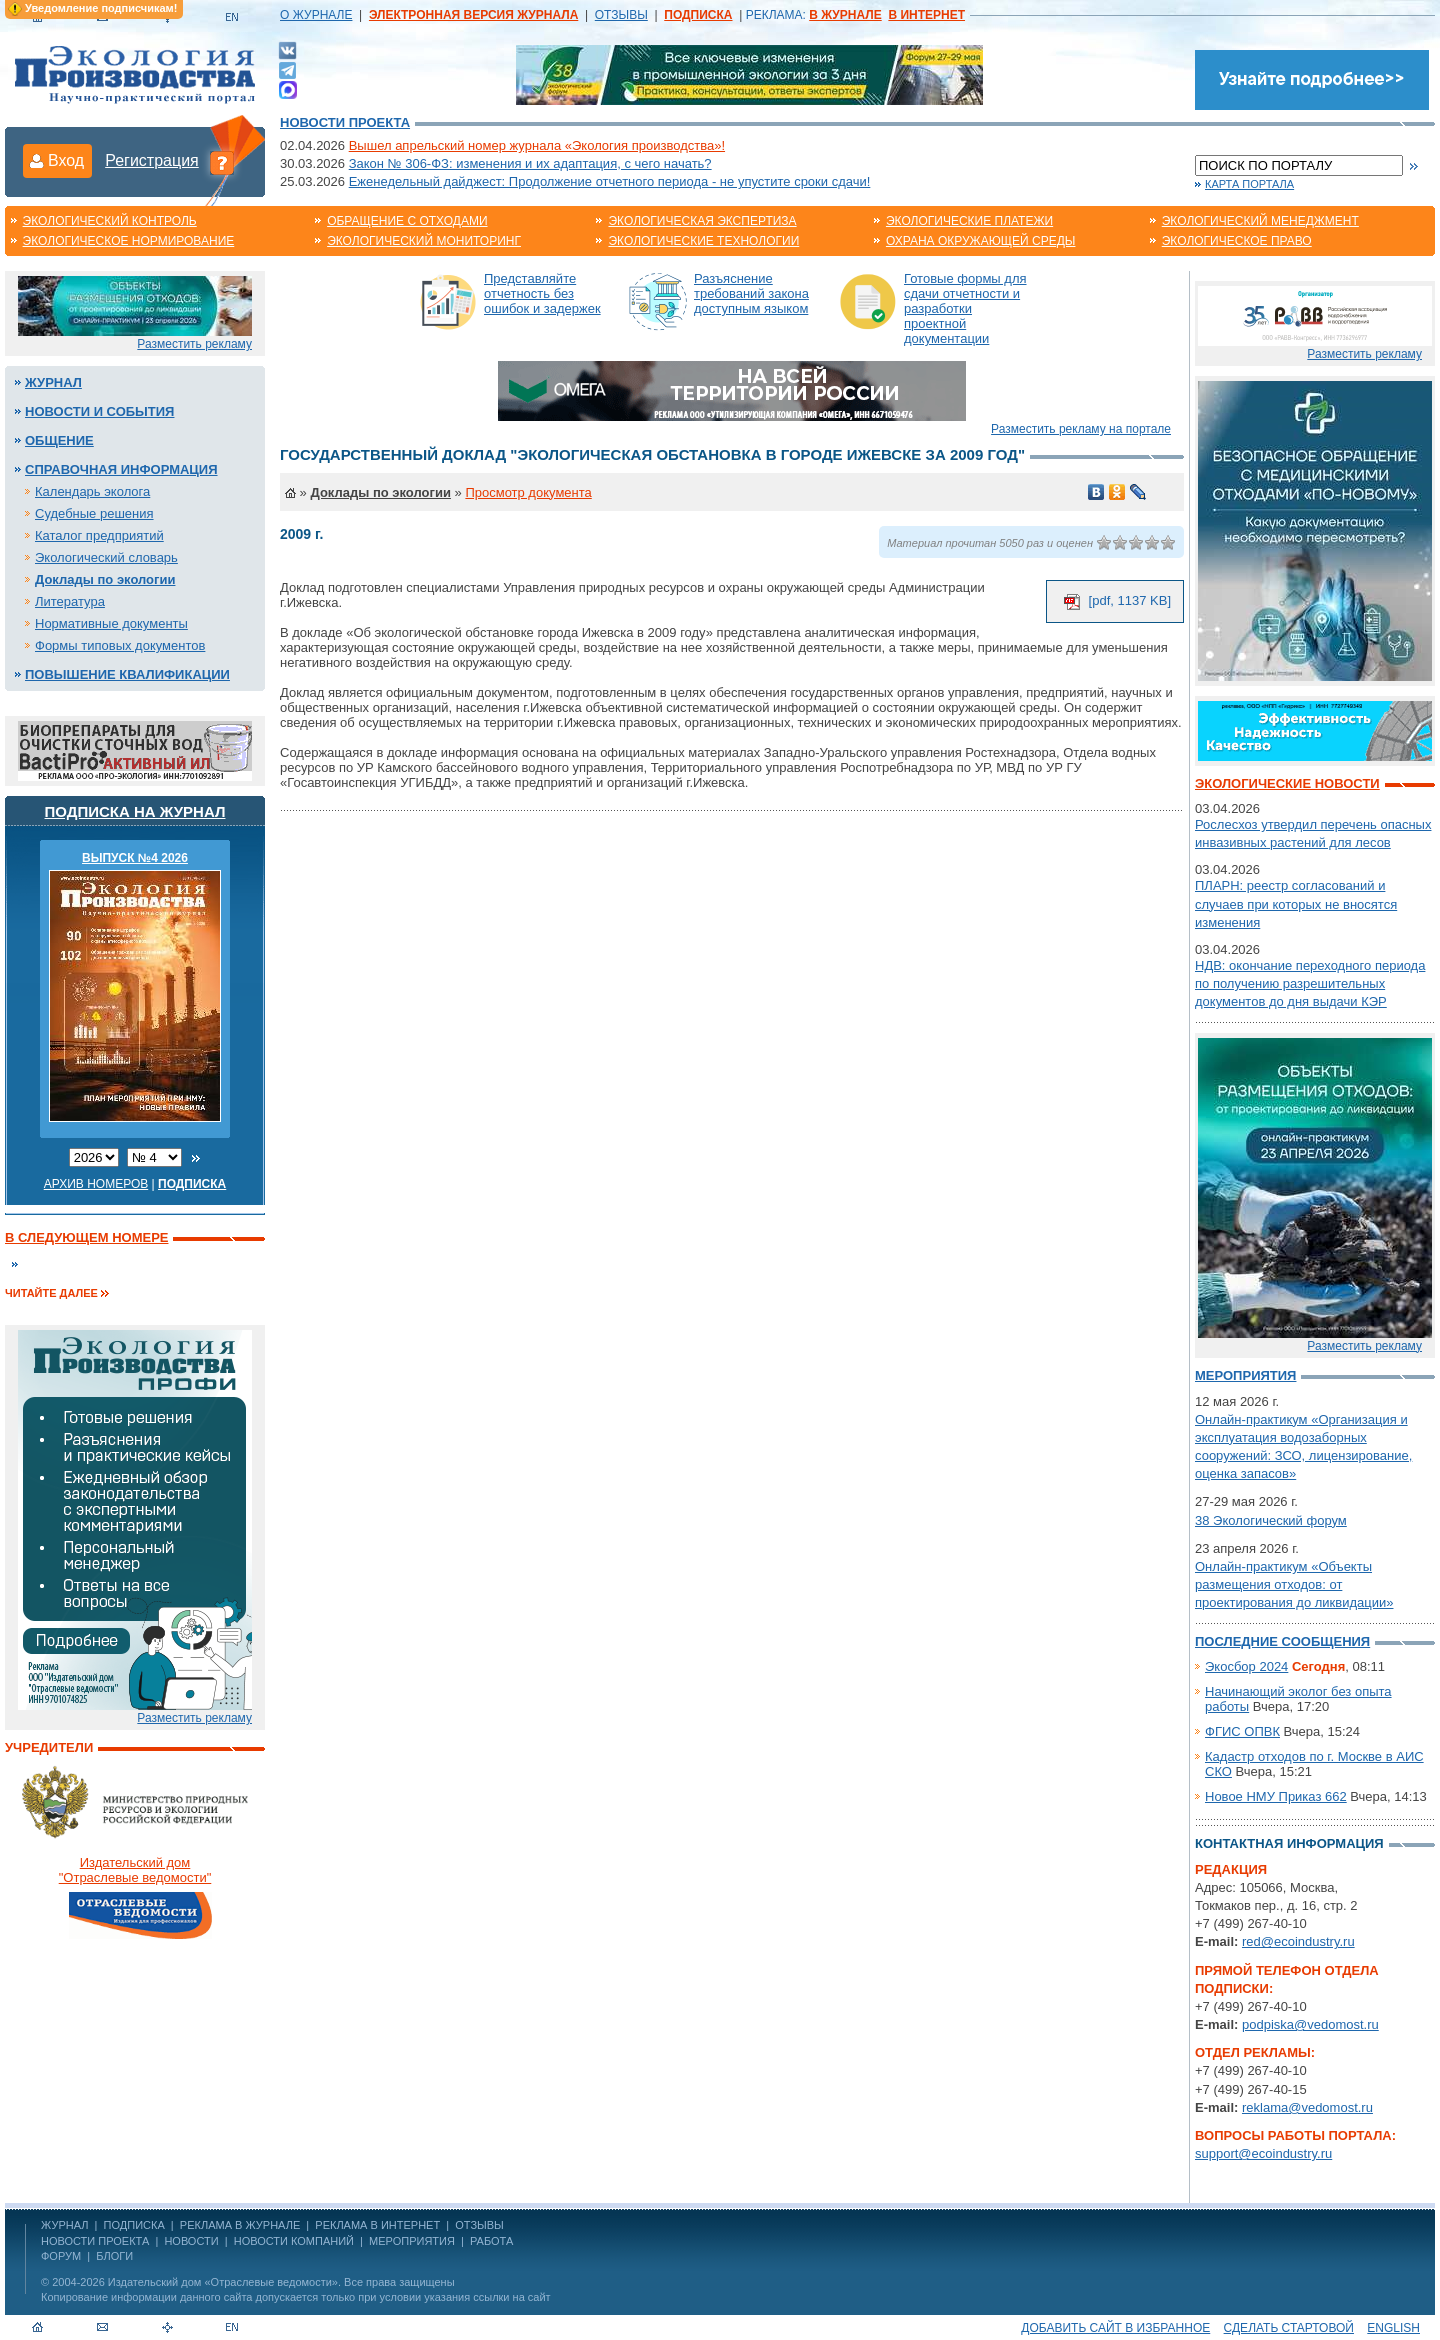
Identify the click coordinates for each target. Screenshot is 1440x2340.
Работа (491, 2241)
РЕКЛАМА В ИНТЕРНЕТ (377, 2225)
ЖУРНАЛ (64, 2225)
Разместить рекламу (194, 344)
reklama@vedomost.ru (1307, 2107)
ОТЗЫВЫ (621, 15)
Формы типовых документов (120, 645)
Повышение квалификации (127, 674)
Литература (70, 601)
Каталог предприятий (99, 535)
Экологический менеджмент (1260, 221)
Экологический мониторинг (424, 241)
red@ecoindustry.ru (1298, 1941)
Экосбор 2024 (1246, 1666)
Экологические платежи (969, 221)
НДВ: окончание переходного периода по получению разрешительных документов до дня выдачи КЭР (1310, 983)
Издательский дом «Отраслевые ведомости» (223, 2282)
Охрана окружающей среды (981, 241)
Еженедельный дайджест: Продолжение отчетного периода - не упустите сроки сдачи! (610, 181)
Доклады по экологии (105, 579)
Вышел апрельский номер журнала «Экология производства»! (537, 145)
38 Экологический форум (1271, 1520)
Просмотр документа (528, 492)
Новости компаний (294, 2241)
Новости (191, 2241)
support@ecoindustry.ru (1263, 2153)
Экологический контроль (110, 221)
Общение (59, 440)
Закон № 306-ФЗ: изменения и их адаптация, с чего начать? (530, 163)
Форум (61, 2256)
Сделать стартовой (1289, 2328)
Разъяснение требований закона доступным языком (751, 293)
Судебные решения (94, 513)
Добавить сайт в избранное (1115, 2328)
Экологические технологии (703, 241)
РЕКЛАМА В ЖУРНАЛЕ (240, 2225)
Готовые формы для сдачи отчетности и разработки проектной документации (965, 308)
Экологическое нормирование (129, 241)
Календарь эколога (92, 491)
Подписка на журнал (135, 811)
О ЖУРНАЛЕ (316, 15)
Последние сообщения (1282, 1641)
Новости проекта (345, 122)
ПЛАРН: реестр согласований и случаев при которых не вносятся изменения (1296, 903)
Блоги (114, 2256)
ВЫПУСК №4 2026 (135, 858)
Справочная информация (121, 469)
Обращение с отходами (407, 221)
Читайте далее (51, 1293)
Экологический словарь (106, 557)
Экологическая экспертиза (702, 221)
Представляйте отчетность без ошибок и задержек (542, 293)
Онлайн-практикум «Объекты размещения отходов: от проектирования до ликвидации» (1294, 1584)
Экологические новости (1287, 783)
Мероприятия (1245, 1375)
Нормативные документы (111, 623)
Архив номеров (96, 1184)
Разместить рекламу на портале (1081, 429)
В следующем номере (86, 1237)
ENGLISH (1393, 2328)
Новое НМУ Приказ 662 (1276, 1796)
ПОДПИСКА (134, 2225)
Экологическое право (1237, 241)
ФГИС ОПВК (1242, 1731)
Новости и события (99, 411)
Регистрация (152, 160)
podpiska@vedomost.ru (1310, 2024)
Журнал (53, 382)
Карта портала (1249, 184)
